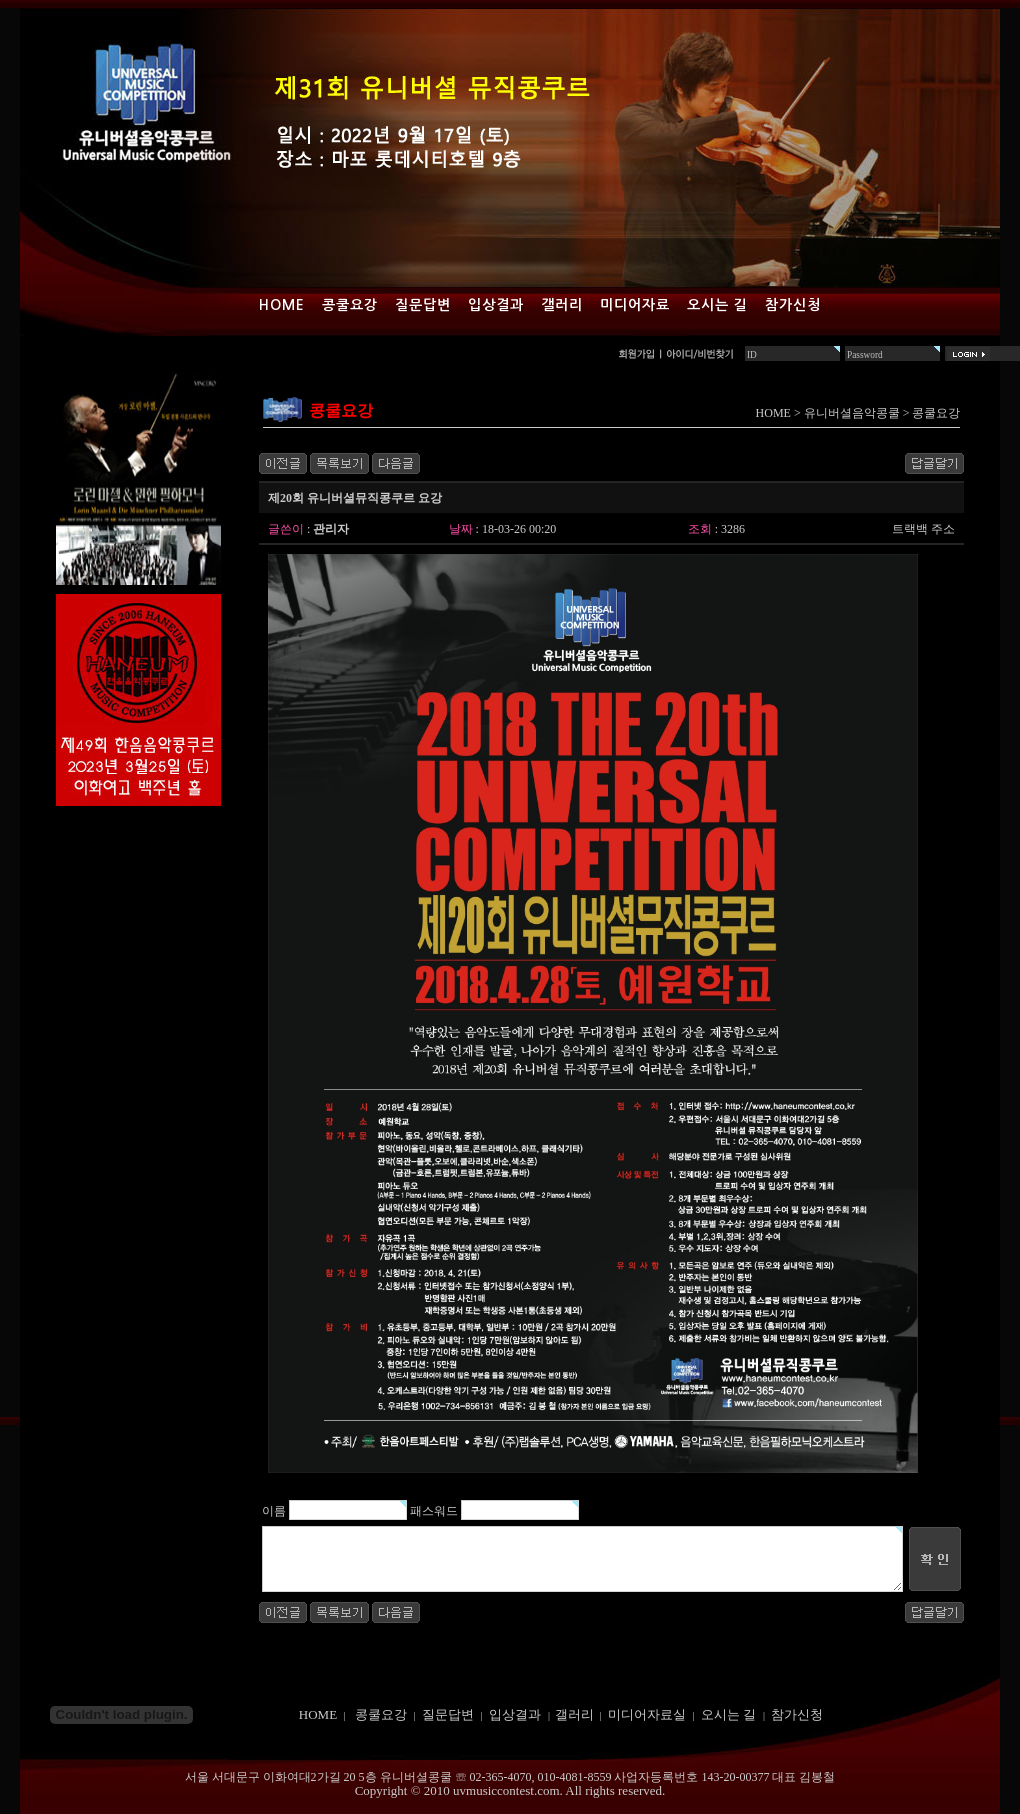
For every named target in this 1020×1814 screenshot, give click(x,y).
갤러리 (562, 305)
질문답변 (423, 305)
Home (282, 305)
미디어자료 (635, 305)
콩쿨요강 (350, 305)
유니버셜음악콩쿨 (852, 413)
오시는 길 (717, 305)
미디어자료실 (647, 1714)
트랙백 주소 (923, 529)
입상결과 (496, 305)
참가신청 (793, 305)
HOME (773, 413)
